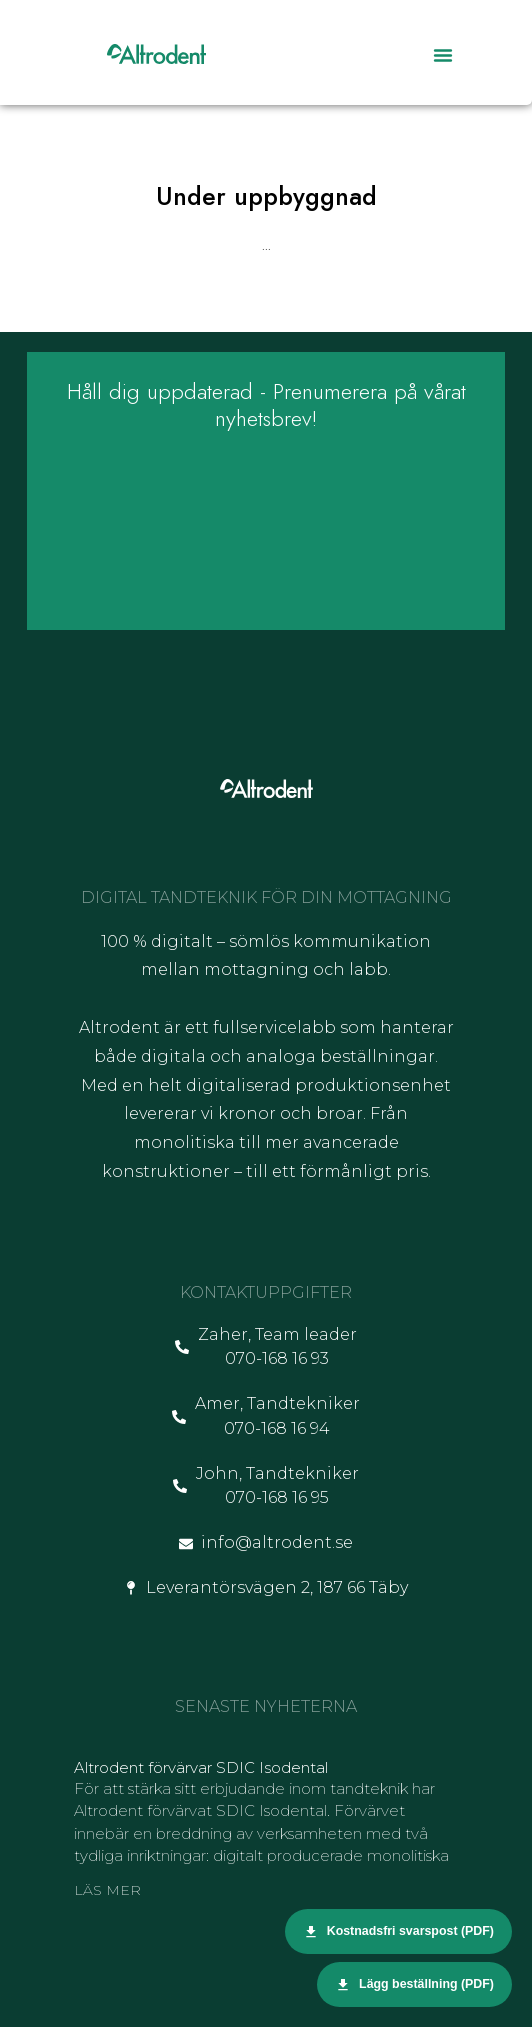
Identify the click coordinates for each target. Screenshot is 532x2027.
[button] (443, 55)
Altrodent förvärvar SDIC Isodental (201, 1767)
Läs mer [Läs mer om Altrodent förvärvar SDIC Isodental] (107, 1890)
